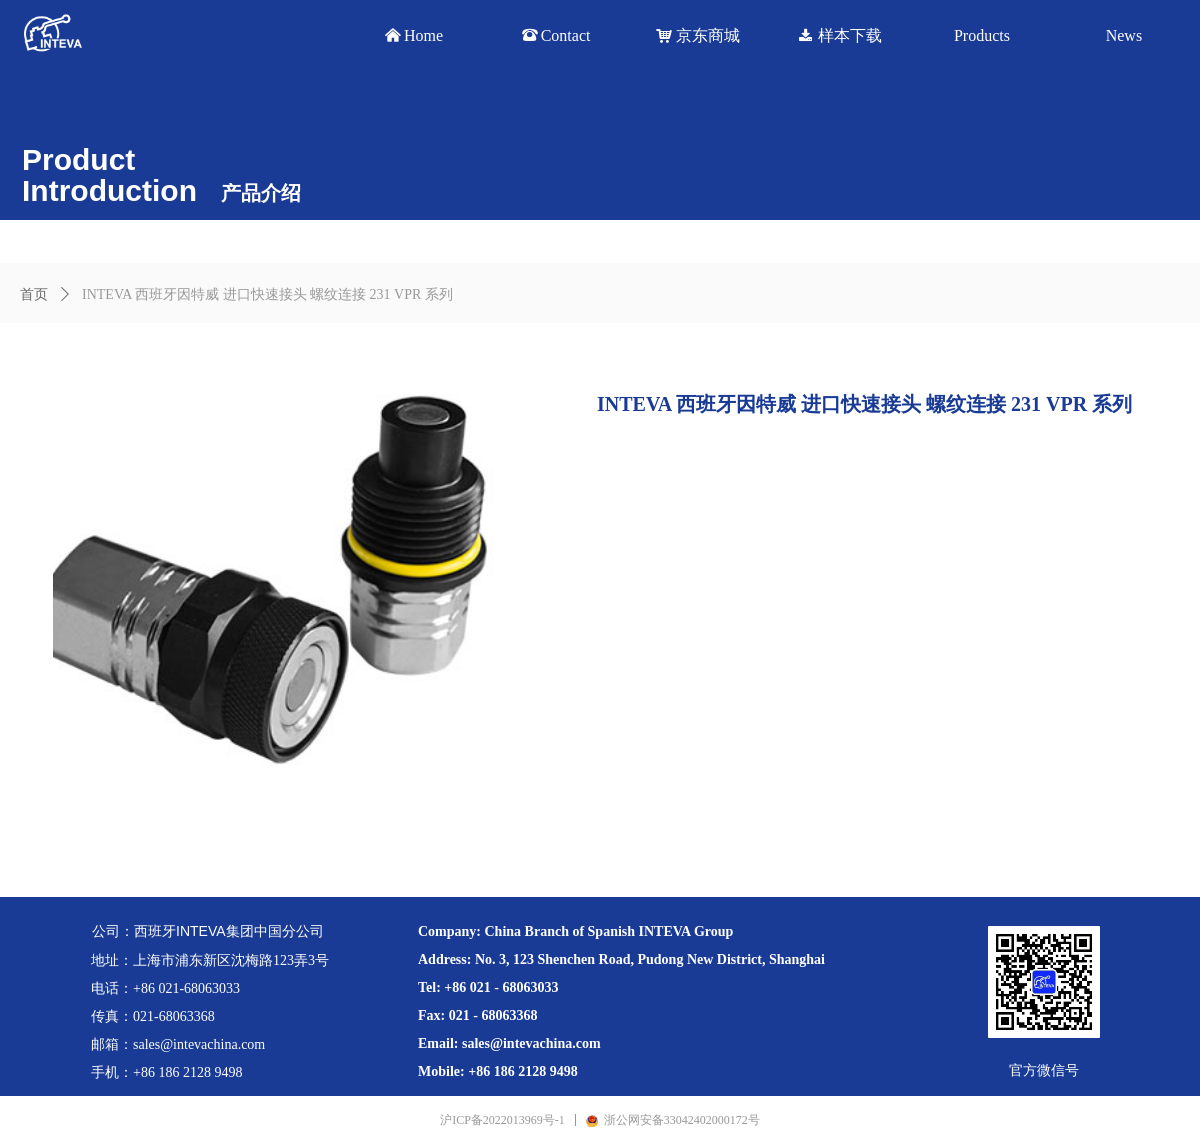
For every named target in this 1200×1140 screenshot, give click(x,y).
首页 (34, 294)
